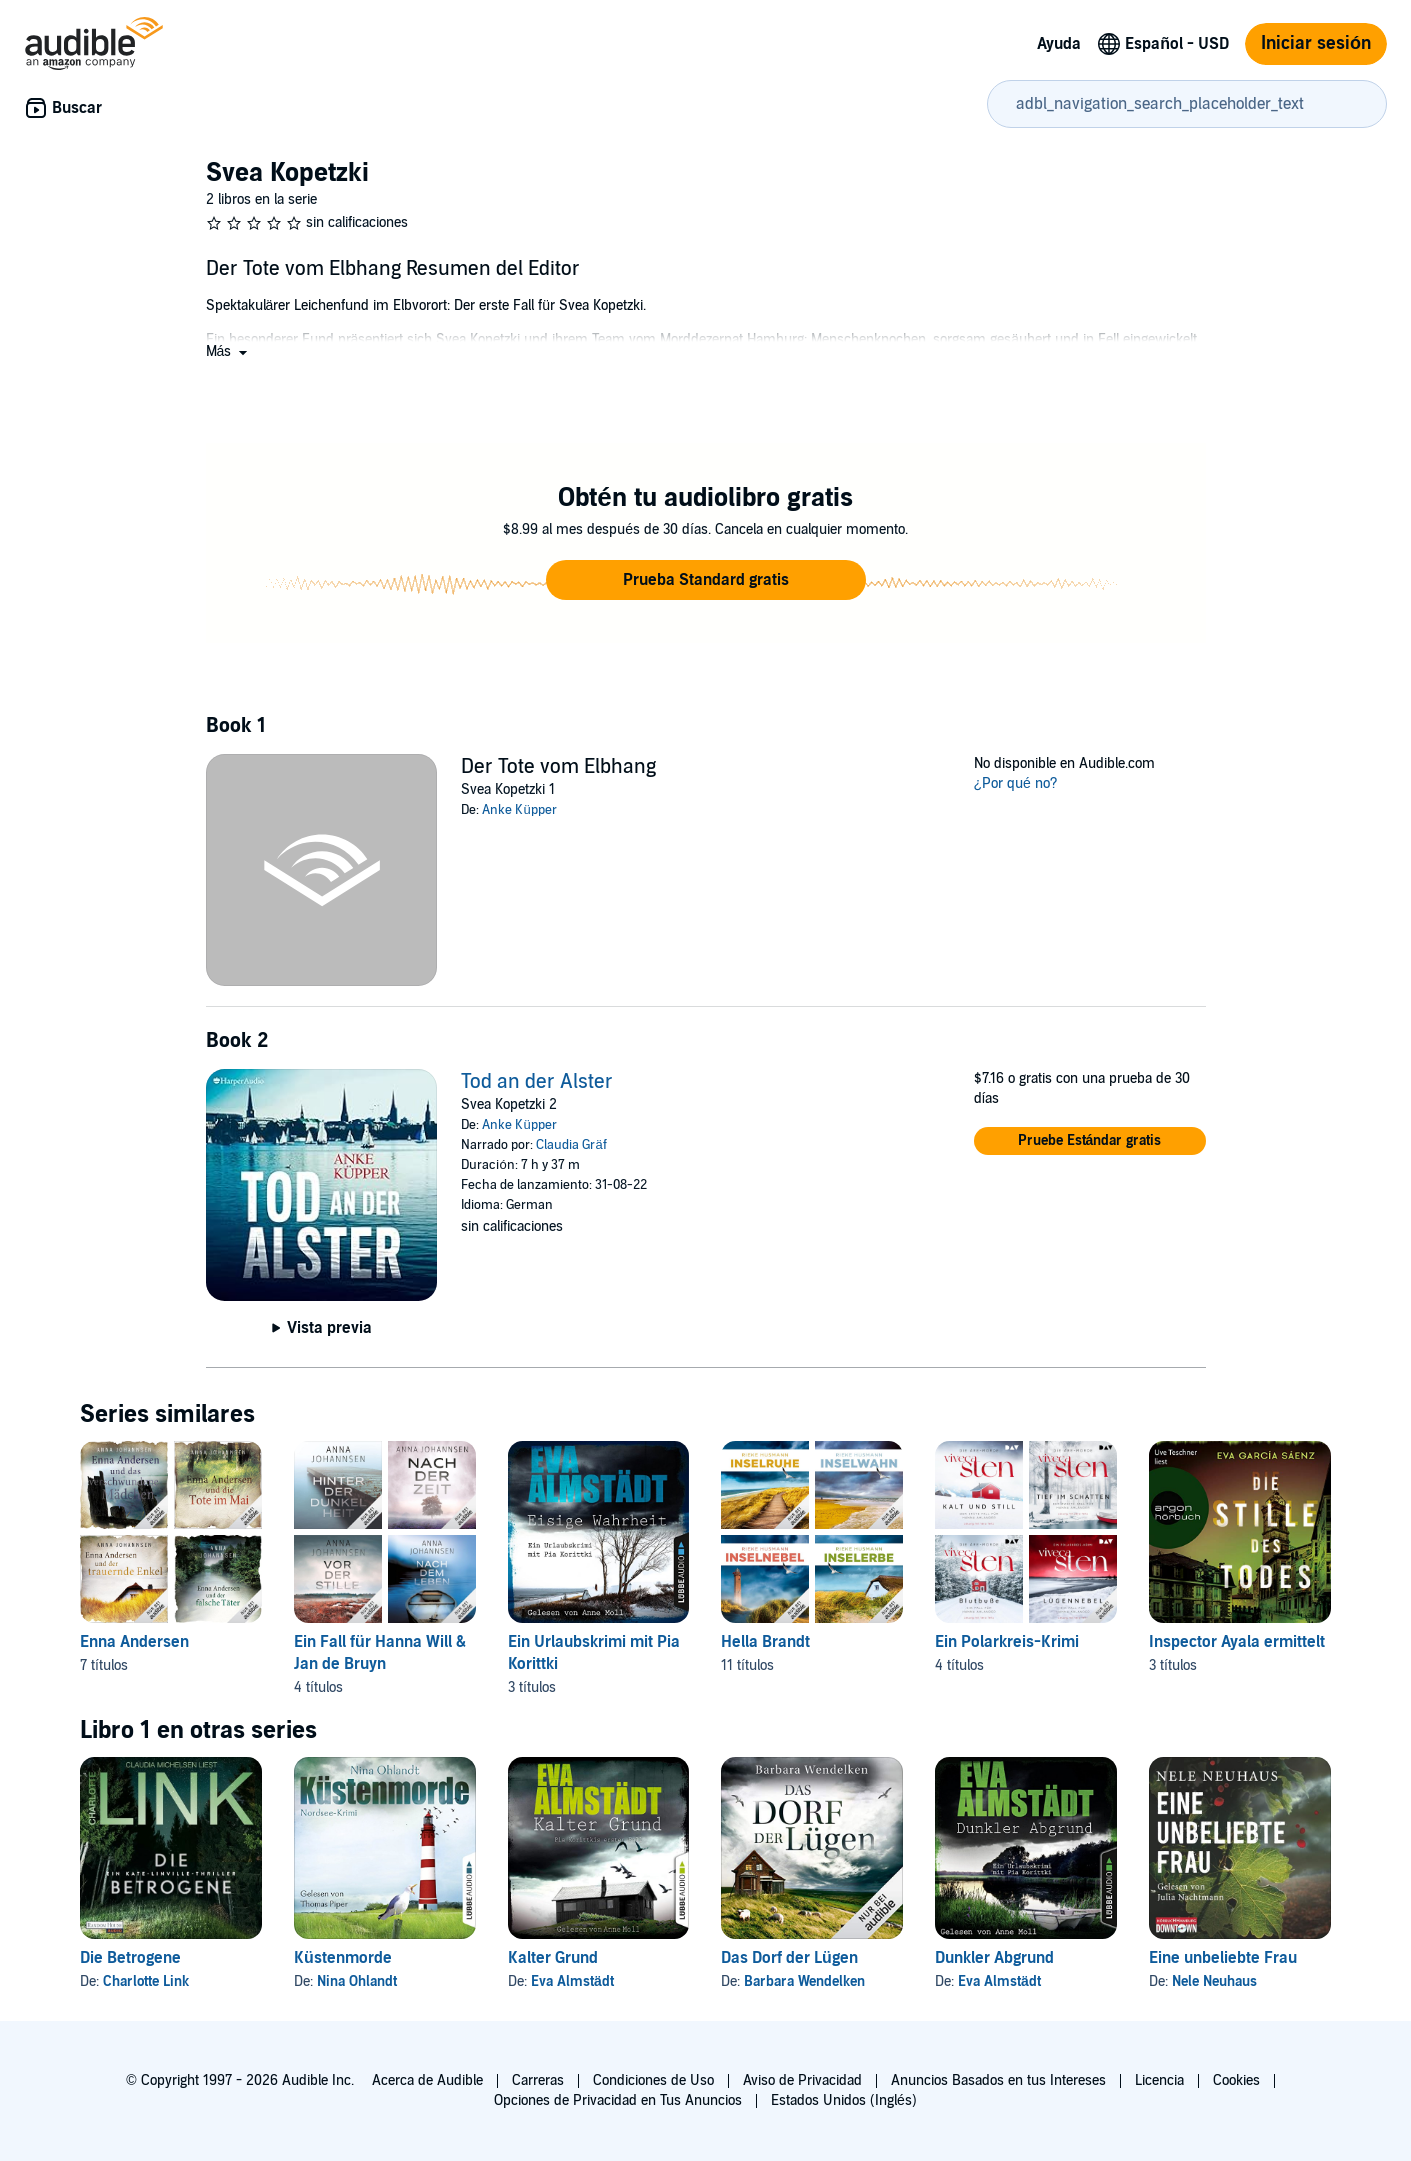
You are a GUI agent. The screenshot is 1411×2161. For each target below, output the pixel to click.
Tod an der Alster (537, 1082)
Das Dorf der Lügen (789, 1958)
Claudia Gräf (571, 1145)
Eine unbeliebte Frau (1223, 1958)
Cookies (1236, 2080)
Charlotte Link (146, 1981)
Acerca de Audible (427, 2080)
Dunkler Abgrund (994, 1958)
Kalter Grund (553, 1958)
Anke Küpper (519, 810)
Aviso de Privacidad (802, 2080)
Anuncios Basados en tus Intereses (998, 2080)
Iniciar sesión (1316, 43)
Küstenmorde (343, 1958)
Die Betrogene (130, 1958)
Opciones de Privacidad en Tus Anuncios (618, 2100)
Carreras (538, 2080)
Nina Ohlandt (357, 1981)
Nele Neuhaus (1214, 1981)
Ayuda (1059, 44)
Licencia (1159, 2080)
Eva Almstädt (572, 1981)
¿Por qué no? (1016, 783)
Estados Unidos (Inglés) (844, 2100)
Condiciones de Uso (653, 2080)
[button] (229, 351)
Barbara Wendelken (804, 1981)
